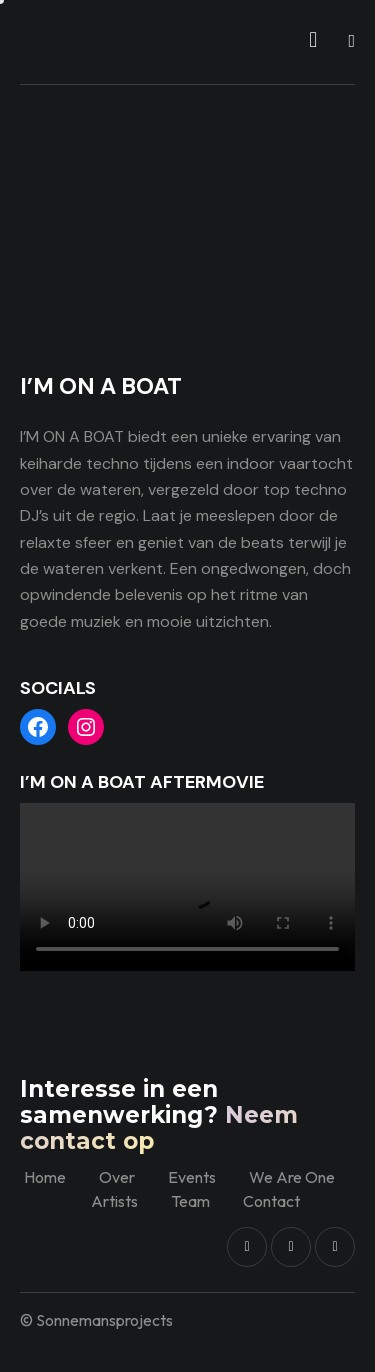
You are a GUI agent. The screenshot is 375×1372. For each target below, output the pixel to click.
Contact (271, 1201)
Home (45, 1177)
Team (190, 1201)
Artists (114, 1201)
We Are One (292, 1177)
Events (192, 1177)
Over (117, 1177)
